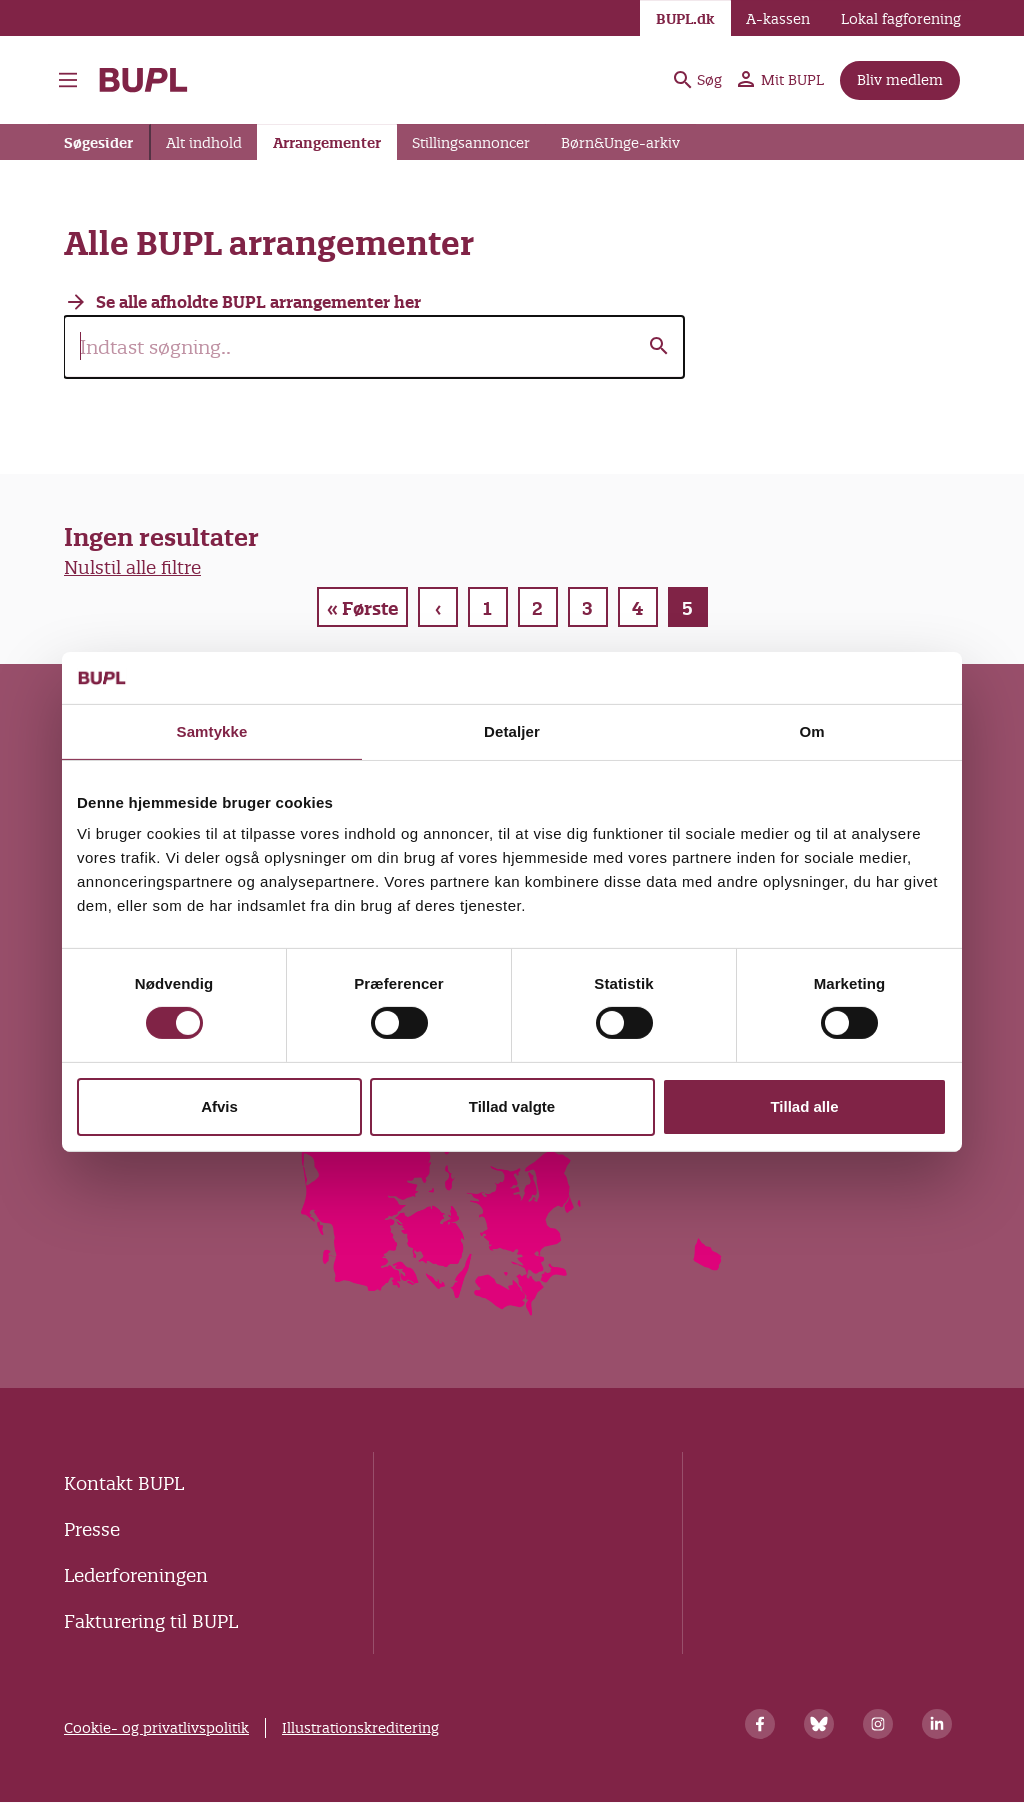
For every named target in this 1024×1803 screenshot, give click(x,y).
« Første (362, 608)
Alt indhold (204, 143)
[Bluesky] (819, 1724)
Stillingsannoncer (471, 143)
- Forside (143, 80)
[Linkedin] (937, 1724)
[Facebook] (760, 1724)
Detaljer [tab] (512, 731)
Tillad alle (804, 1106)
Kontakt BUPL (124, 1483)
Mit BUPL (781, 80)
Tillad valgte (512, 1106)
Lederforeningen (136, 1575)
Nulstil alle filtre (132, 567)
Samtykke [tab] (212, 731)
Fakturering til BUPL (151, 1621)
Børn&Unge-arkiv (620, 143)
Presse (92, 1529)
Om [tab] (811, 731)
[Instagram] (878, 1724)
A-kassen (778, 19)
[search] (374, 347)
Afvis (219, 1106)
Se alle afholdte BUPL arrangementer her (258, 302)
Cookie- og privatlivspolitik (156, 1728)
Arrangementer (327, 143)
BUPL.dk (685, 19)
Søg (698, 80)
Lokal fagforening (901, 19)
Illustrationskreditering (360, 1728)
